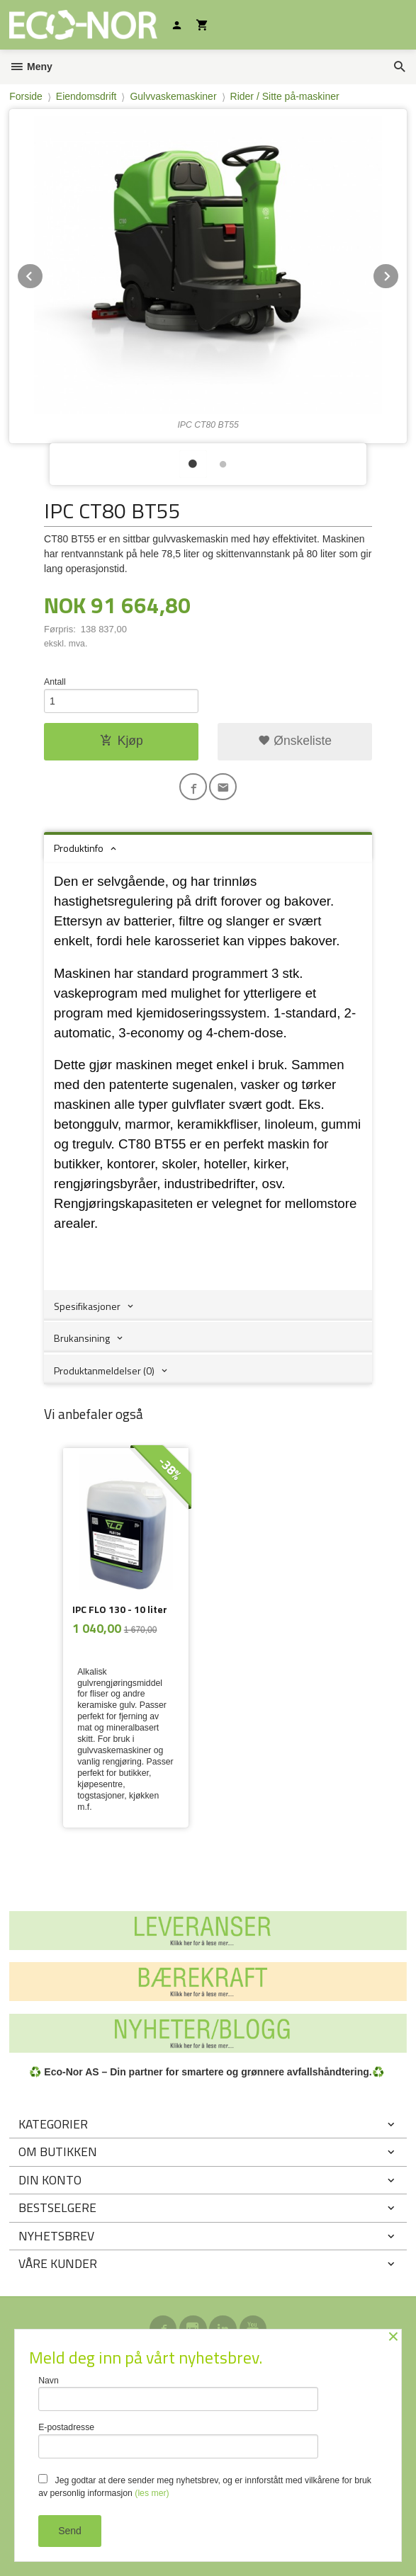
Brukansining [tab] (82, 1337)
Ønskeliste (295, 741)
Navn (178, 2394)
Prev (43, 273)
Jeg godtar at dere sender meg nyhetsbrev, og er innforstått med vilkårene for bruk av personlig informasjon (204, 2486)
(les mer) (152, 2493)
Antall (55, 682)
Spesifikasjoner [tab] (87, 1306)
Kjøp (121, 741)
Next (399, 273)
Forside (26, 96)
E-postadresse (178, 2440)
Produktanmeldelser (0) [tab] (104, 1370)
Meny (30, 66)
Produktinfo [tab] (78, 847)
